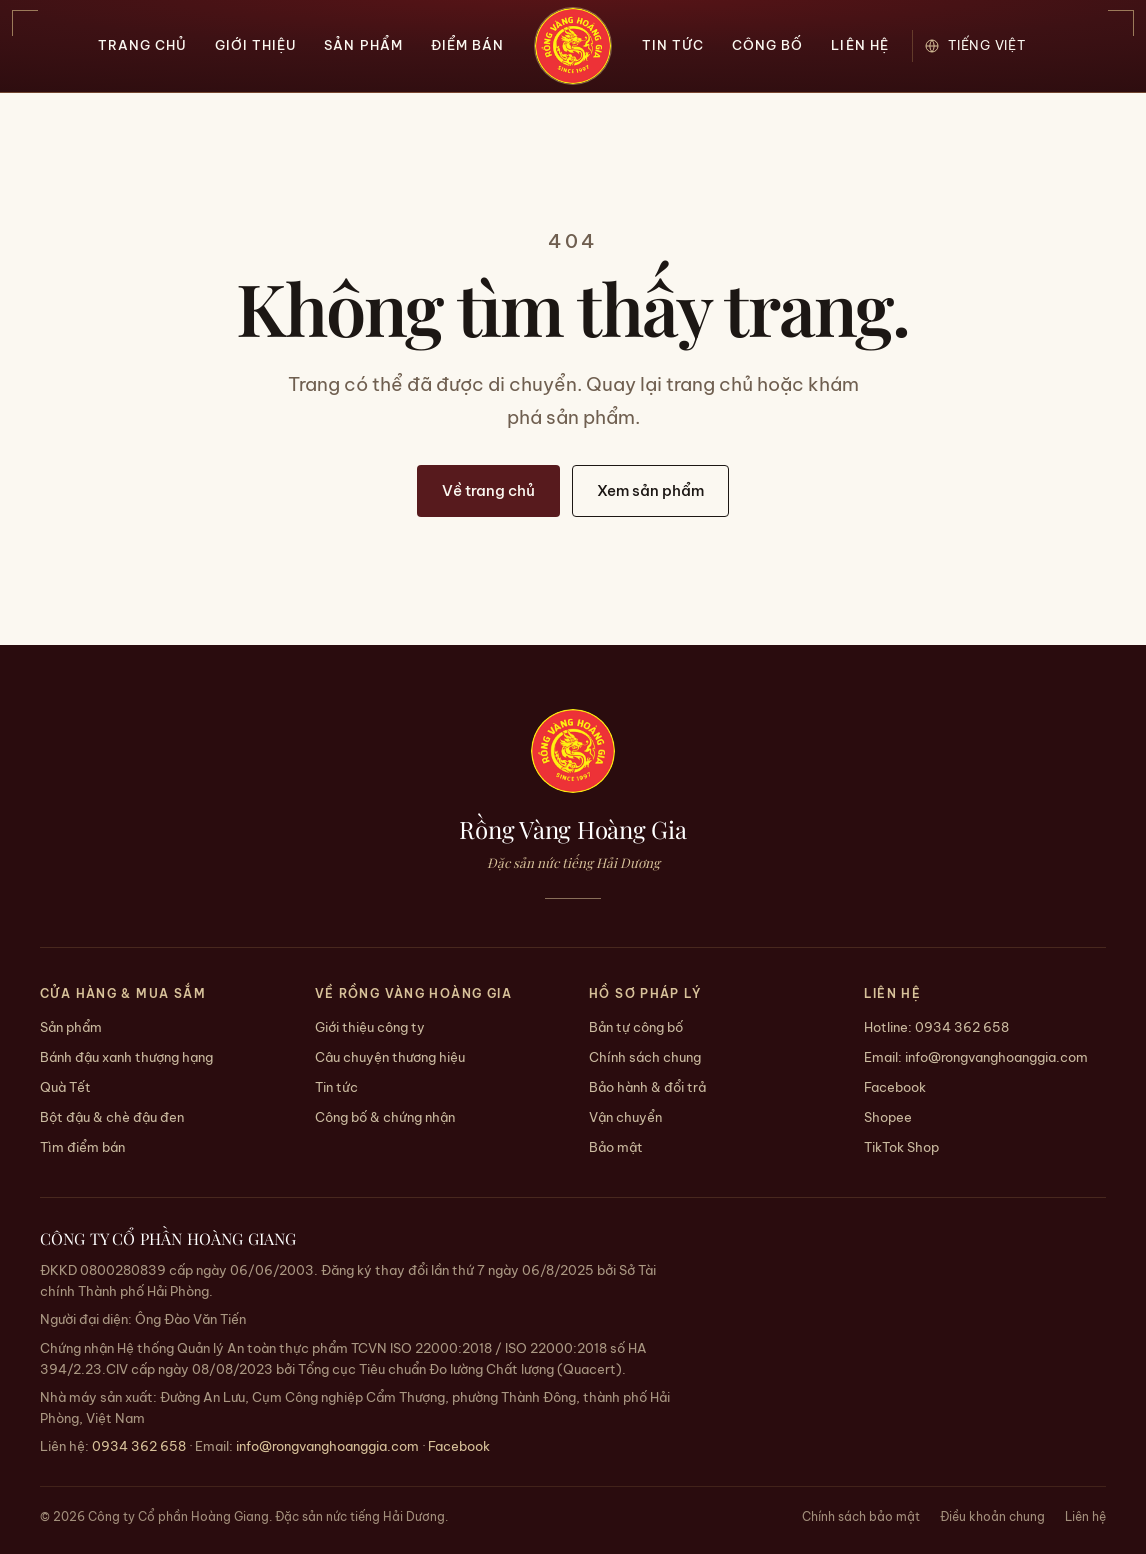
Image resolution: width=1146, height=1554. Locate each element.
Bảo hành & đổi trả (647, 1087)
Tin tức (673, 45)
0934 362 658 (962, 1027)
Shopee (888, 1117)
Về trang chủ (488, 490)
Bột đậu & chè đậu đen (112, 1117)
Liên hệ (859, 45)
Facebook (895, 1087)
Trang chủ (142, 45)
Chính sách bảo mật (861, 1516)
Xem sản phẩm (650, 490)
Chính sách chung (645, 1057)
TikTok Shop (901, 1147)
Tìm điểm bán (82, 1147)
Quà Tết (65, 1087)
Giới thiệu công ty (370, 1027)
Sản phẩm (363, 45)
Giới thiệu (255, 45)
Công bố (767, 45)
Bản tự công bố (636, 1027)
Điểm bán (467, 45)
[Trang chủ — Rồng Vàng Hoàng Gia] (573, 46)
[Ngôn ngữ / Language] (987, 45)
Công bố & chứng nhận (385, 1117)
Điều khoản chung (992, 1516)
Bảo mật (616, 1147)
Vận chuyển (625, 1117)
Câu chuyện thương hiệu (390, 1057)
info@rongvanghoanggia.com (996, 1057)
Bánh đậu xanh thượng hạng (126, 1057)
